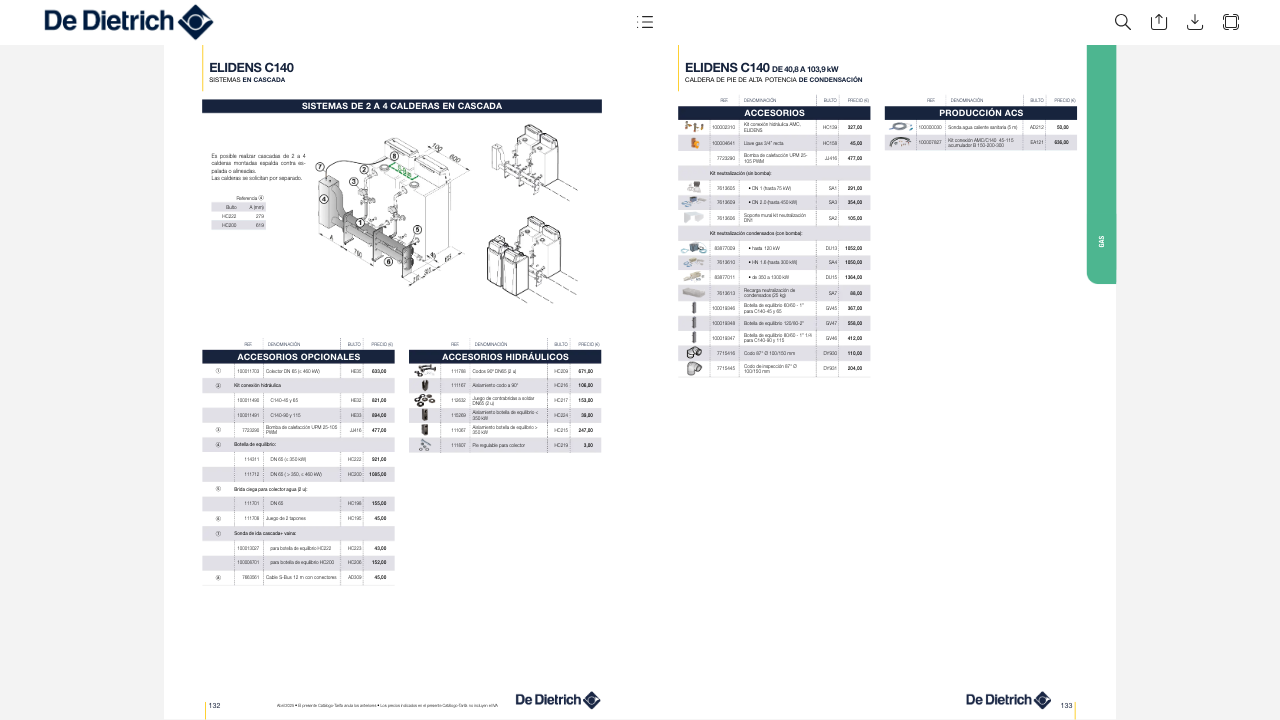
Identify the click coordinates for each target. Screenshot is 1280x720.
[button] (644, 22)
